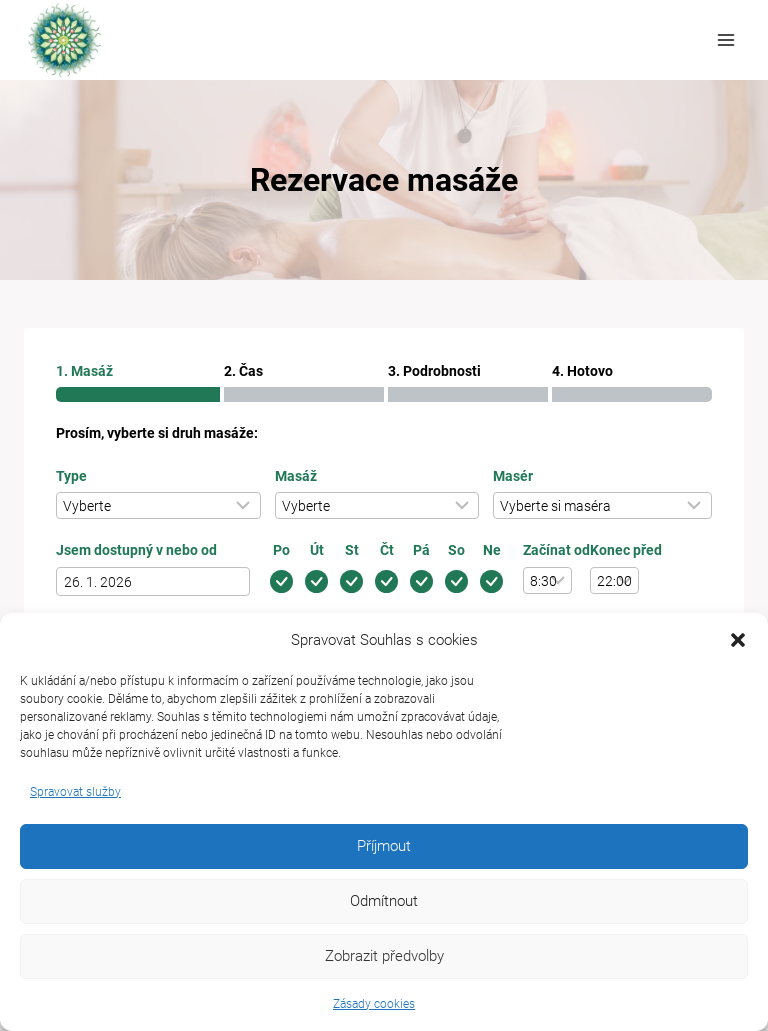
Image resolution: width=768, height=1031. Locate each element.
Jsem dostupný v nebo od (136, 550)
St (352, 550)
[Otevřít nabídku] (725, 39)
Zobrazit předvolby (384, 956)
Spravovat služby (75, 792)
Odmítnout (384, 901)
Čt (387, 550)
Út (317, 550)
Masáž (296, 476)
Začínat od (556, 550)
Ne (492, 550)
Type (71, 476)
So (456, 550)
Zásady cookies (374, 1004)
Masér (513, 476)
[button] (738, 640)
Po (281, 550)
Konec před (626, 550)
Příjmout (384, 846)
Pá (421, 550)
